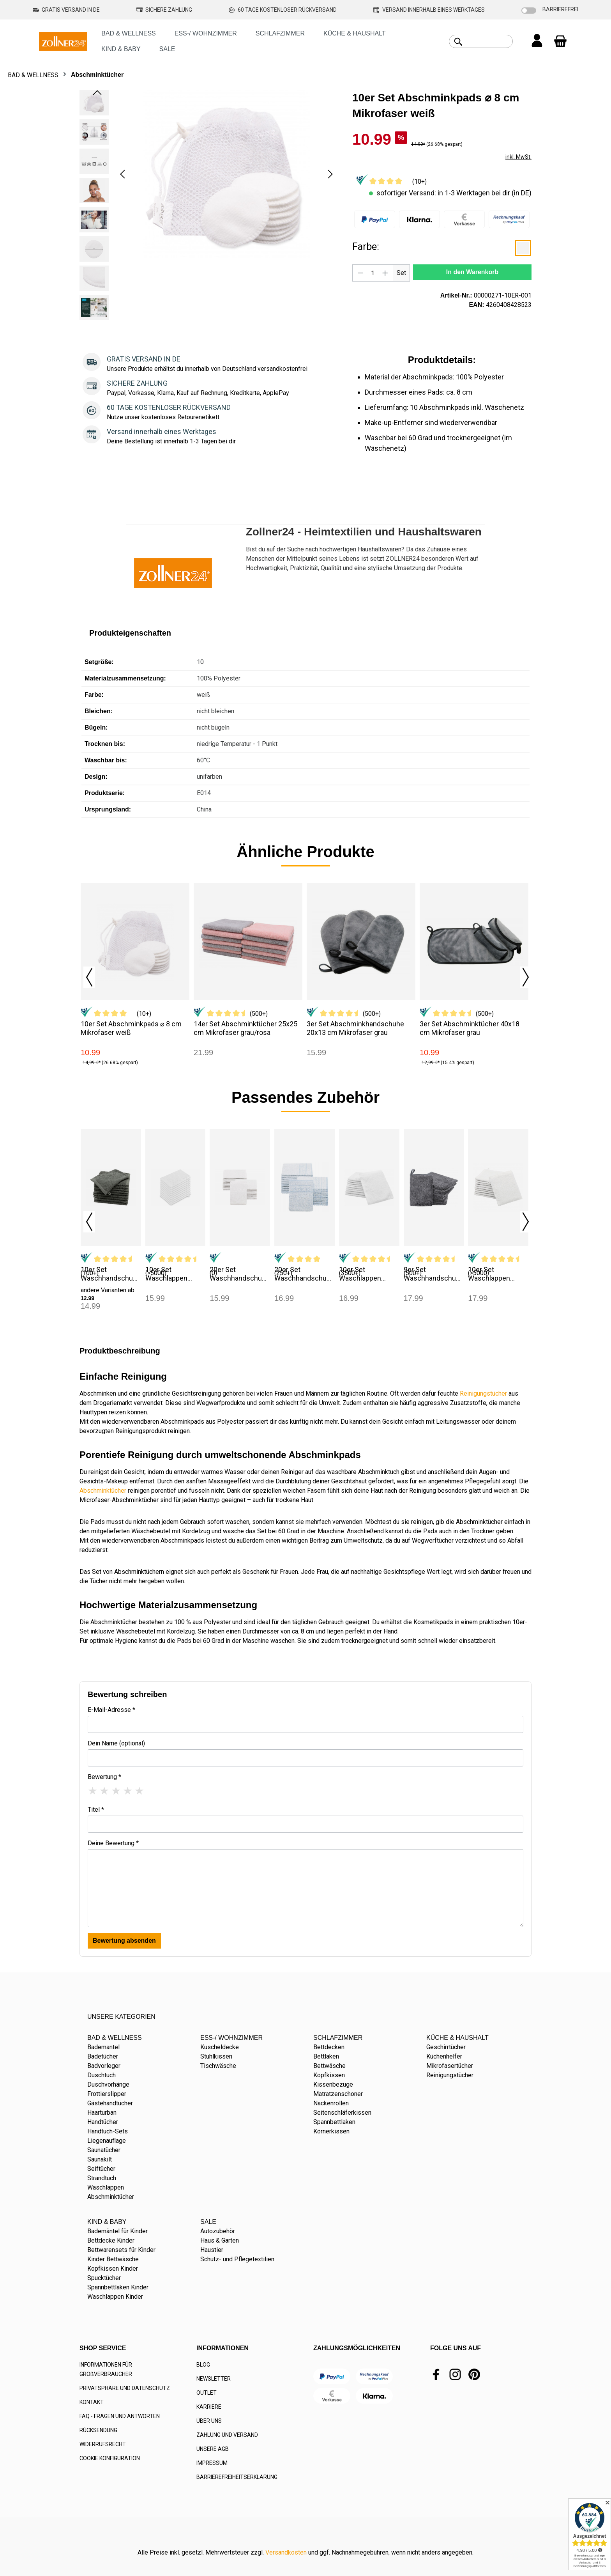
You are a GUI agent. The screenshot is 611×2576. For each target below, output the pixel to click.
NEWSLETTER (213, 2379)
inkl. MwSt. (518, 157)
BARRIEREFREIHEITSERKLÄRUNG (236, 2477)
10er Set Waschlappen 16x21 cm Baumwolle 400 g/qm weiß (363, 1274)
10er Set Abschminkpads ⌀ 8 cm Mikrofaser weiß (131, 1028)
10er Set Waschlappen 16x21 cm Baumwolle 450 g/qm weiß (169, 1274)
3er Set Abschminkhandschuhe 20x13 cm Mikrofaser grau (355, 1028)
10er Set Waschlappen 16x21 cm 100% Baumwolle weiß (493, 1274)
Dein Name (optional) (116, 1743)
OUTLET (206, 2393)
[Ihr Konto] (537, 41)
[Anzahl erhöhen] (385, 273)
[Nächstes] (330, 174)
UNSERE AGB (212, 2449)
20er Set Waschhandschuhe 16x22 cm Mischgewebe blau (304, 1274)
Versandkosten (286, 2552)
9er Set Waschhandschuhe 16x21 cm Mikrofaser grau (434, 1274)
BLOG (203, 2365)
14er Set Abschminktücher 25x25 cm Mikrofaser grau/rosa (245, 1028)
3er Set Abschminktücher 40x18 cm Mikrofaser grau (469, 1028)
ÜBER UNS (209, 2421)
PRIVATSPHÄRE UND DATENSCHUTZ (124, 2388)
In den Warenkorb (472, 272)
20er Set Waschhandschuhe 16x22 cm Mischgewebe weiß (240, 1274)
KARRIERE (208, 2407)
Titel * (96, 1809)
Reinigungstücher (483, 1393)
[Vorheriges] (122, 174)
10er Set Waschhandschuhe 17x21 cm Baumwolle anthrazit (111, 1274)
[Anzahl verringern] (360, 273)
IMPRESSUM (212, 2463)
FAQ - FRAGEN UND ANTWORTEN (119, 2416)
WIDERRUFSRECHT (102, 2444)
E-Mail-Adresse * (111, 1709)
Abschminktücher (102, 1490)
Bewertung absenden (124, 1940)
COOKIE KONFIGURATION (109, 2458)
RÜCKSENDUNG (98, 2430)
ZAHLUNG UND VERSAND (227, 2435)
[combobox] (489, 41)
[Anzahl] (373, 273)
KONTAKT (91, 2402)
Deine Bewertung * (113, 1843)
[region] (208, 207)
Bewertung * (104, 1777)
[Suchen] (458, 41)
